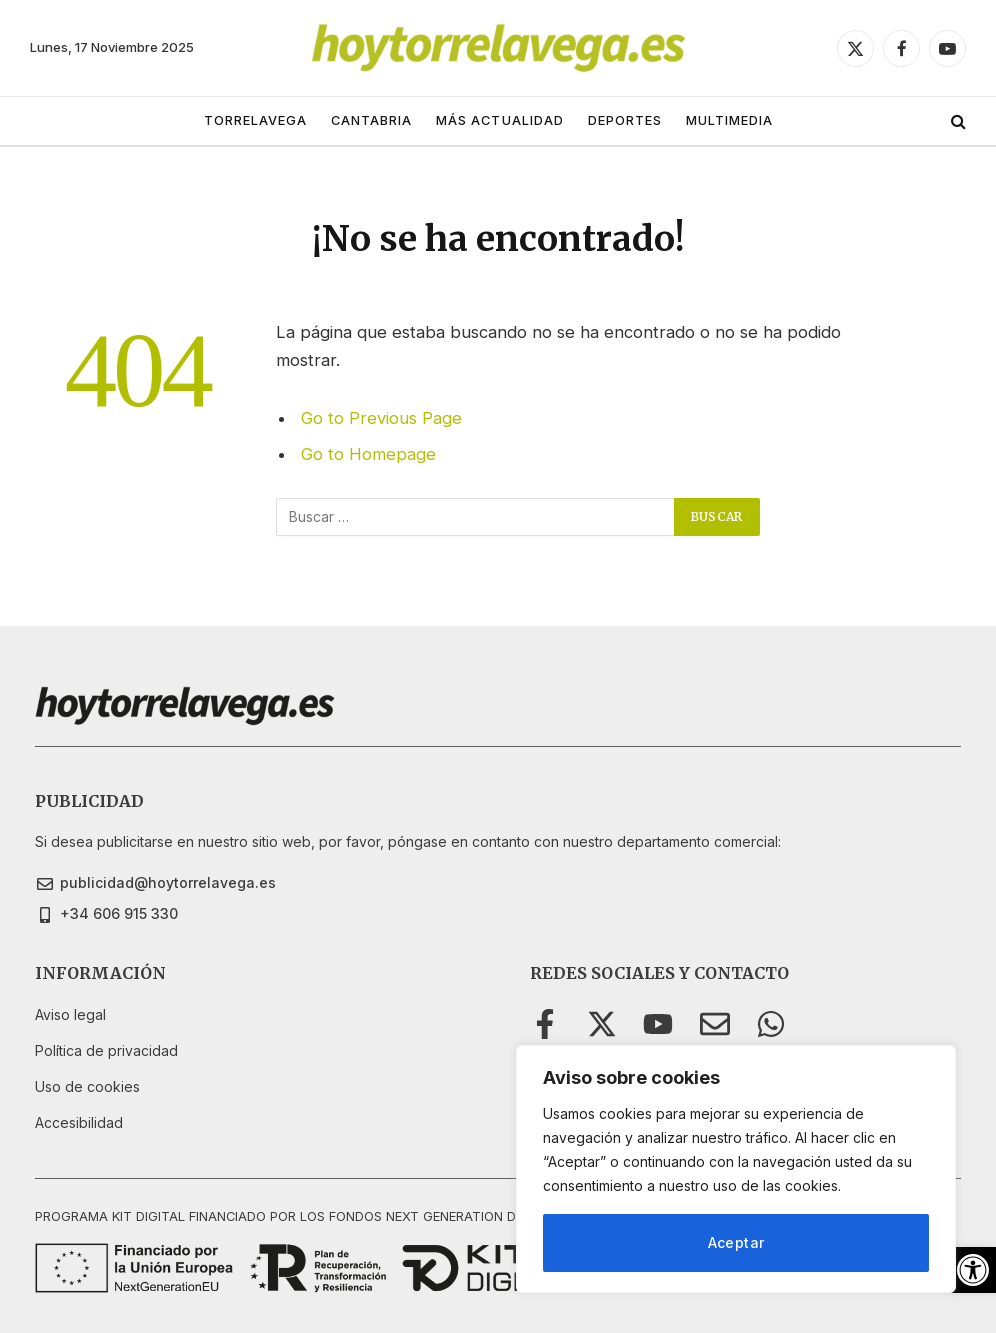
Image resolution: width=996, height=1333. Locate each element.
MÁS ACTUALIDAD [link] (499, 120)
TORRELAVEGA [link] (255, 120)
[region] (736, 1169)
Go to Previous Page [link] (381, 418)
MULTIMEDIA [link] (729, 120)
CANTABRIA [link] (371, 120)
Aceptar (736, 1242)
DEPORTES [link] (625, 120)
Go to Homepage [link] (368, 454)
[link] (973, 1270)
